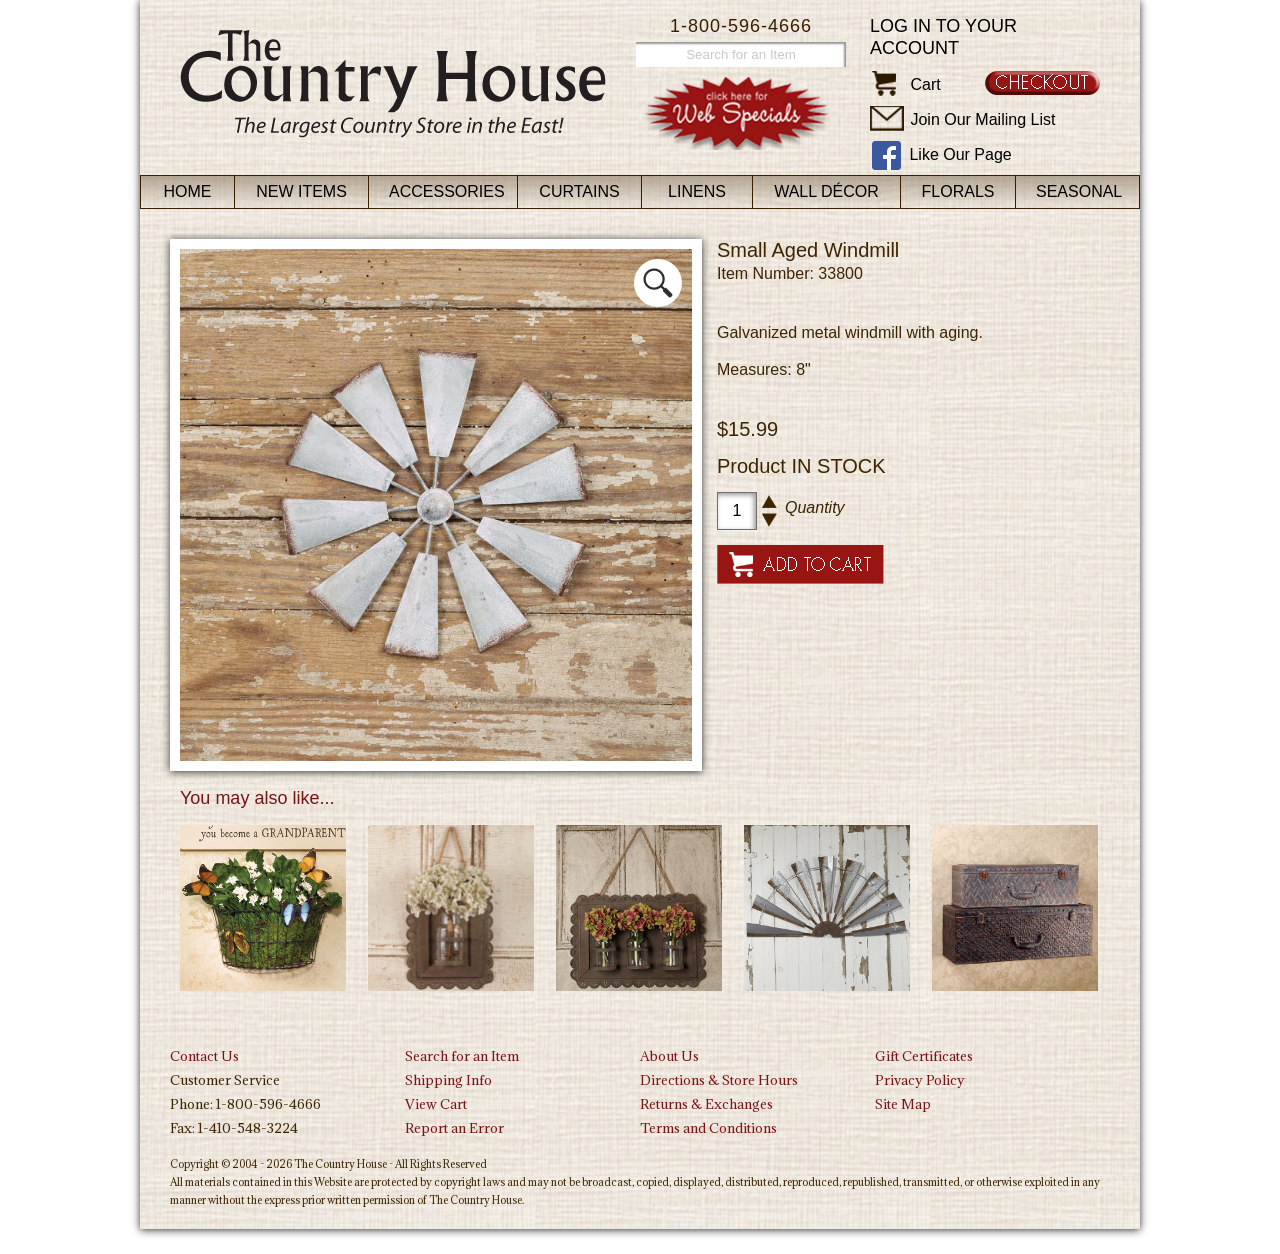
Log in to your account (943, 37)
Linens (697, 191)
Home (188, 191)
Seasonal (1079, 191)
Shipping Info (448, 1080)
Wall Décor (826, 191)
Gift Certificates (924, 1056)
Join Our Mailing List (982, 119)
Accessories (447, 191)
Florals (958, 191)
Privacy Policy (920, 1080)
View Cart (436, 1104)
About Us (669, 1056)
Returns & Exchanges (706, 1104)
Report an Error (454, 1128)
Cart (925, 84)
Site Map (903, 1104)
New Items (301, 191)
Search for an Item (462, 1056)
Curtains (579, 191)
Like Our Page (960, 154)
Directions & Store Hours (719, 1080)
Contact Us (204, 1056)
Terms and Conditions (708, 1128)
